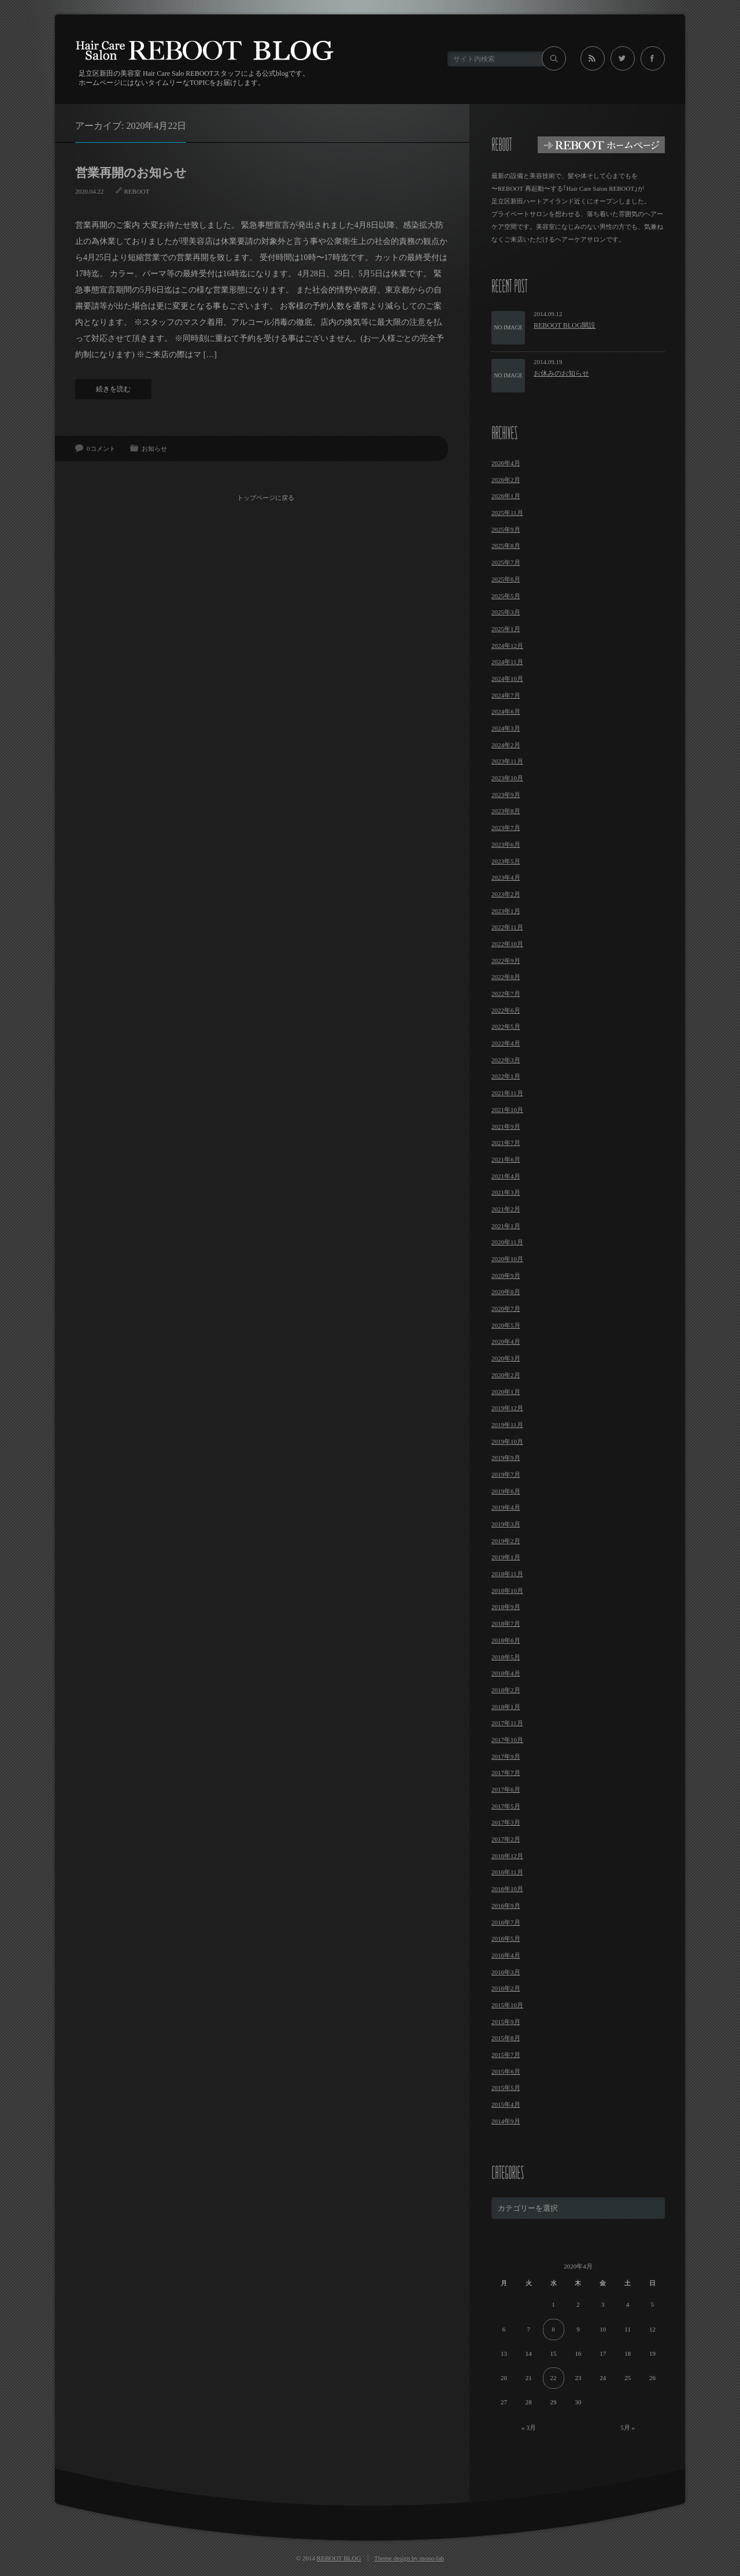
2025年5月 (505, 595)
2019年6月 (505, 1491)
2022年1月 (505, 1076)
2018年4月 (505, 1673)
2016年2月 (505, 1988)
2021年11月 (507, 1092)
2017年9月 (505, 1756)
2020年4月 (505, 1341)
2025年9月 (505, 529)
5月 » (627, 2427)
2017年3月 (505, 1822)
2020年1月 (505, 1391)
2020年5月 (505, 1325)
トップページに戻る (266, 495)
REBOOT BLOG (339, 2558)
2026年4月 (505, 462)
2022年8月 (505, 976)
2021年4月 (505, 1176)
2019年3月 (505, 1524)
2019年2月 (505, 1540)
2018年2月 (505, 1690)
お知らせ (154, 448)
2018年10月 (507, 1590)
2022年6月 (505, 1010)
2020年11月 (507, 1242)
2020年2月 (505, 1375)
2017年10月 (507, 1739)
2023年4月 (505, 877)
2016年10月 (507, 1888)
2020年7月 (505, 1308)
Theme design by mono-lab (409, 2558)
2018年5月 (505, 1657)
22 (553, 2377)
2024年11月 (507, 661)
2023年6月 (505, 844)
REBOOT (137, 191)
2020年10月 (507, 1258)
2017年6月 (505, 1789)
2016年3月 (505, 1972)
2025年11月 (507, 512)
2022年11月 (507, 927)
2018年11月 (507, 1573)
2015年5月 (505, 2087)
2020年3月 (505, 1358)
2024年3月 (505, 728)
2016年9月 (505, 1905)
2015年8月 (505, 2037)
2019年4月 (505, 1507)
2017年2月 (505, 1839)
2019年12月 (507, 1407)
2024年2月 (505, 745)
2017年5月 (505, 1806)
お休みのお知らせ (561, 373)
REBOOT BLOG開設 (564, 325)
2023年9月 (505, 794)
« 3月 (528, 2427)
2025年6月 (505, 579)
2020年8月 (505, 1291)
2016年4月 (505, 1955)
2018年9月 (505, 1606)
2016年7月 (505, 1922)
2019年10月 (507, 1441)
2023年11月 (507, 761)
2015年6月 (505, 2071)
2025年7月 (505, 562)
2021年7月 (505, 1142)
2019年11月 (507, 1424)
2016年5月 (505, 1938)
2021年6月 (505, 1159)
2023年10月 (507, 777)
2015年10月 (507, 2005)
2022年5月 (505, 1026)
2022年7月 (505, 993)
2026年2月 (505, 479)
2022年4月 (505, 1043)
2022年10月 (507, 943)
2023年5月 (505, 861)
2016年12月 (507, 1855)
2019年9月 (505, 1457)
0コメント (101, 448)
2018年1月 (505, 1706)
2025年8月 (505, 545)
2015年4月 (505, 2104)
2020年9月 (505, 1275)
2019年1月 (505, 1557)
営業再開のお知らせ (131, 173)
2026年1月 (505, 495)
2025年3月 (505, 612)
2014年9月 (505, 2121)
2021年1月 (505, 1225)
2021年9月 (505, 1126)
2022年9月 (505, 960)
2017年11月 (507, 1722)
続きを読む (113, 389)
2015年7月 (505, 2054)
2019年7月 (505, 1474)
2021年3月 (505, 1192)
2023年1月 (505, 910)
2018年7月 (505, 1623)
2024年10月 (507, 678)
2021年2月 (505, 1209)
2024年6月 (505, 711)
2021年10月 (507, 1109)
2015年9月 (505, 2021)
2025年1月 (505, 628)
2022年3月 (505, 1060)
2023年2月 (505, 894)
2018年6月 (505, 1640)
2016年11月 (507, 1872)
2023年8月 (505, 810)
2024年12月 (507, 645)
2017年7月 (505, 1772)
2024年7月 (505, 695)
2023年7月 (505, 827)
